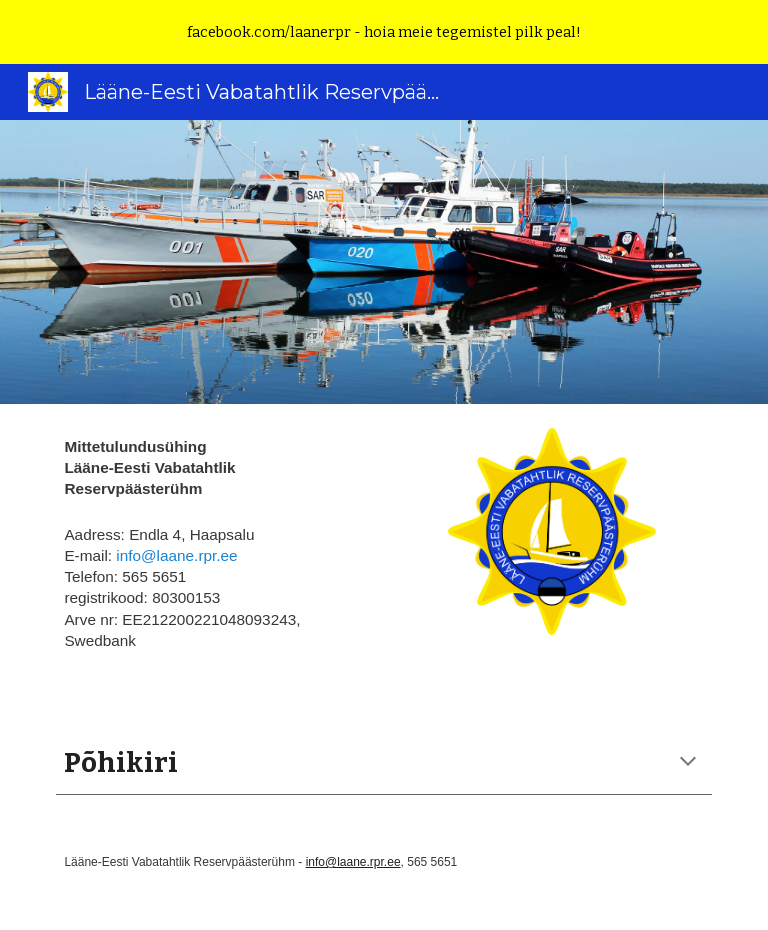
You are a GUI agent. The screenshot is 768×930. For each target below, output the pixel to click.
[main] (215, 555)
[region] (384, 32)
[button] (688, 763)
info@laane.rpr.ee (176, 555)
